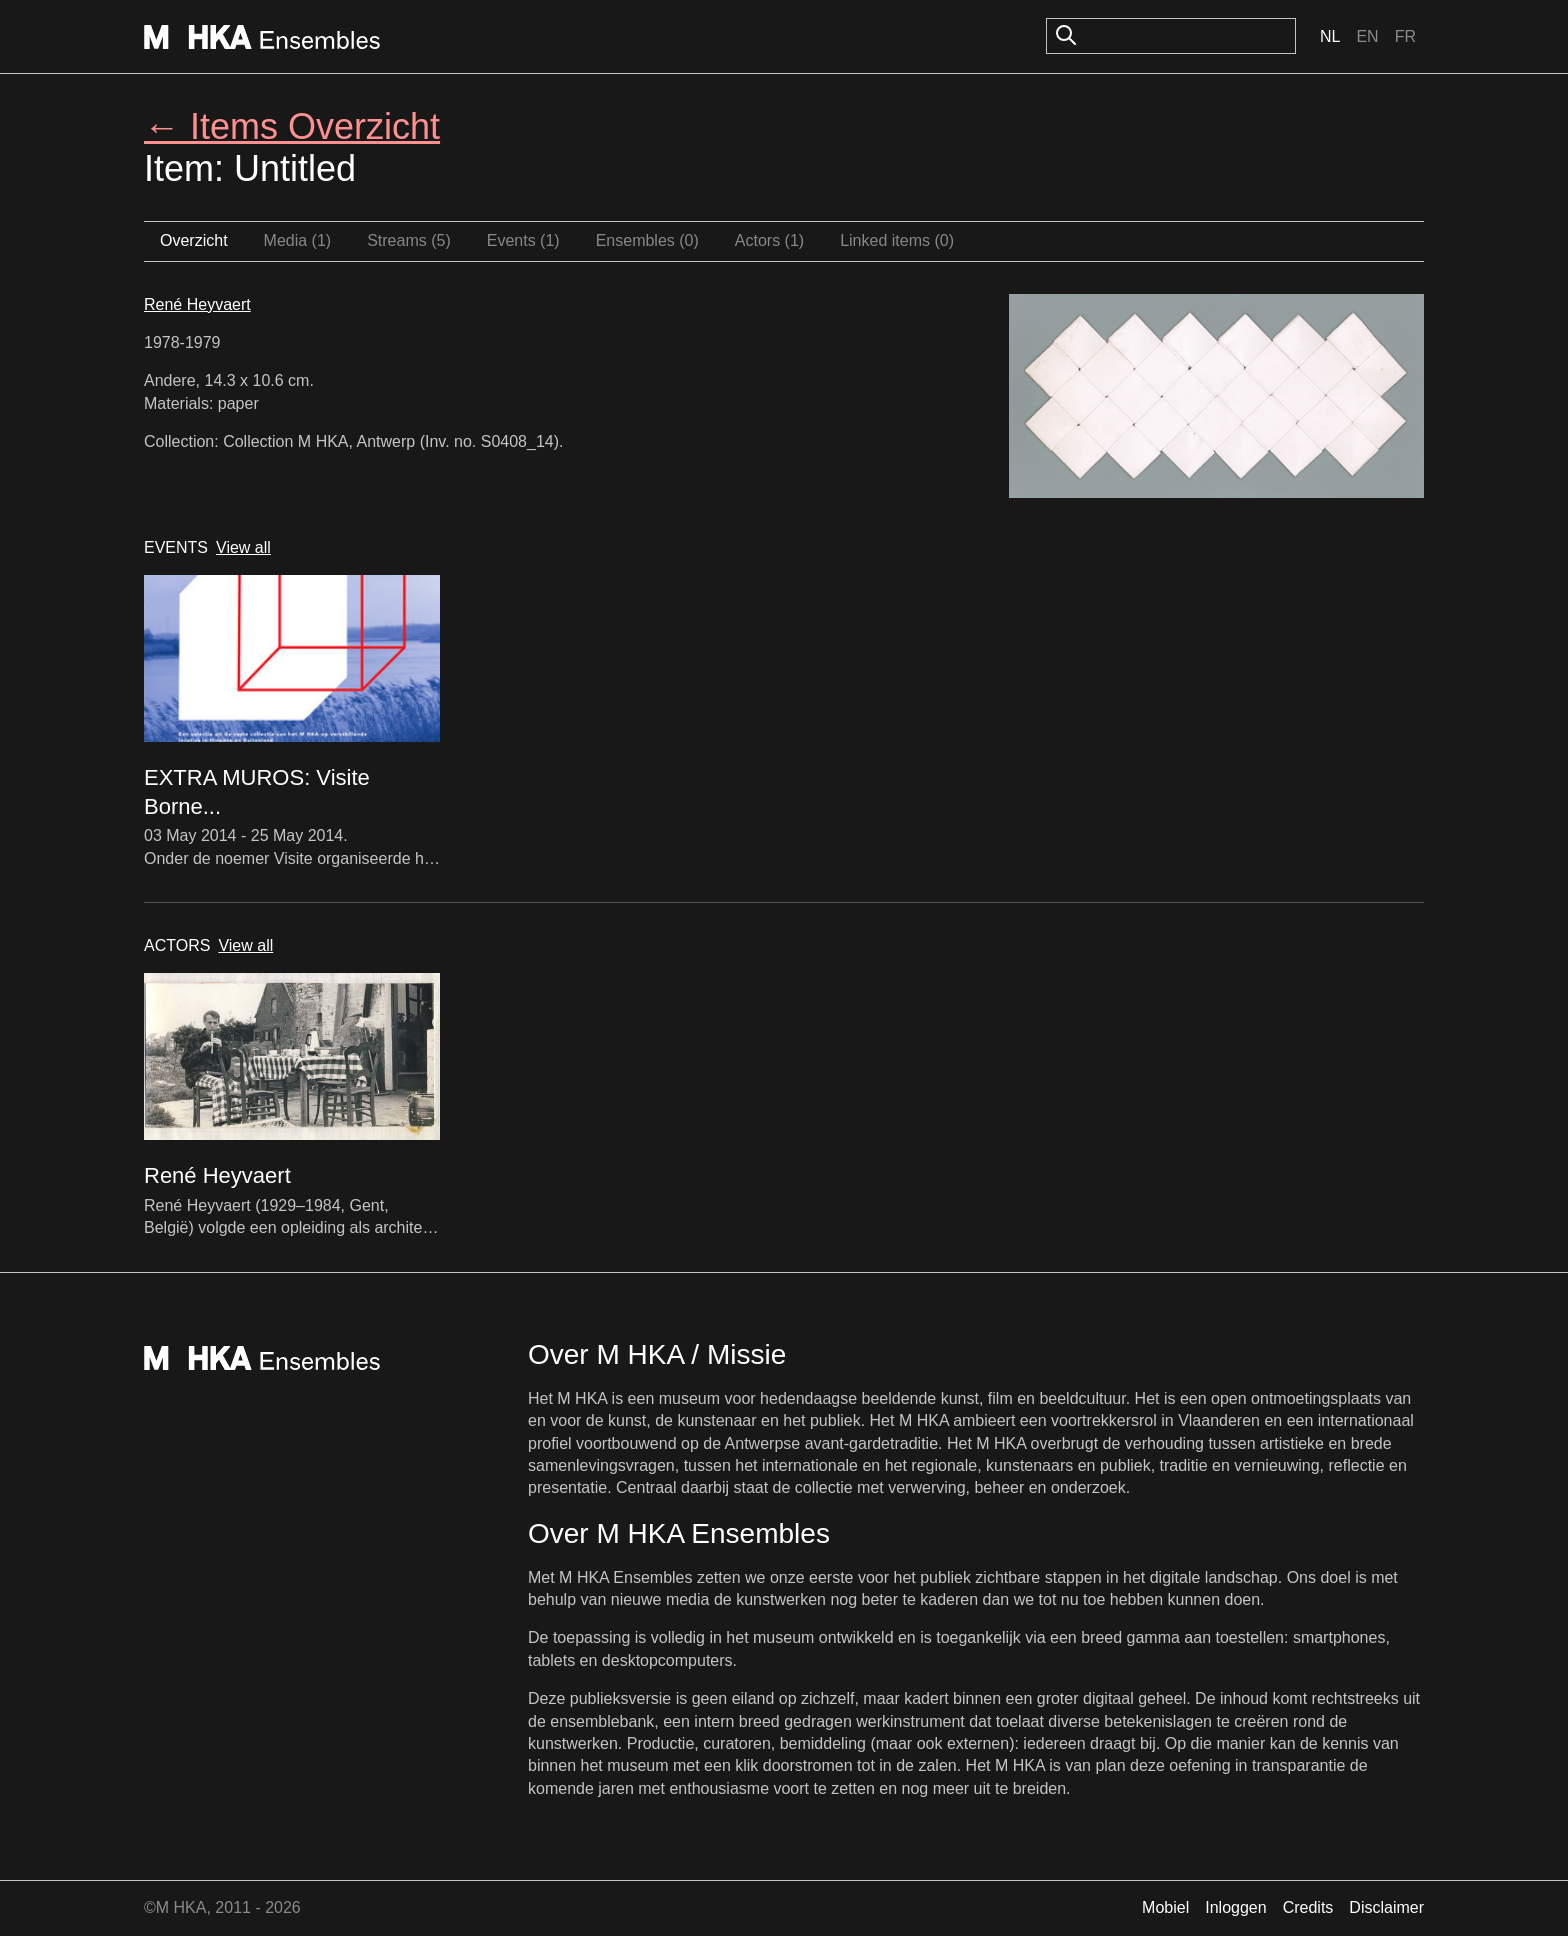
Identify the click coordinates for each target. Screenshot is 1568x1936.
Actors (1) (769, 240)
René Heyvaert (197, 304)
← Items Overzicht (292, 126)
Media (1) (298, 240)
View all (243, 547)
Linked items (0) (897, 240)
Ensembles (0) (647, 240)
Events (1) (523, 240)
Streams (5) (409, 240)
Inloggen (1235, 1907)
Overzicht (194, 240)
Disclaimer (1386, 1907)
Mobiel (1165, 1907)
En (1367, 36)
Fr (1405, 36)
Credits (1308, 1907)
